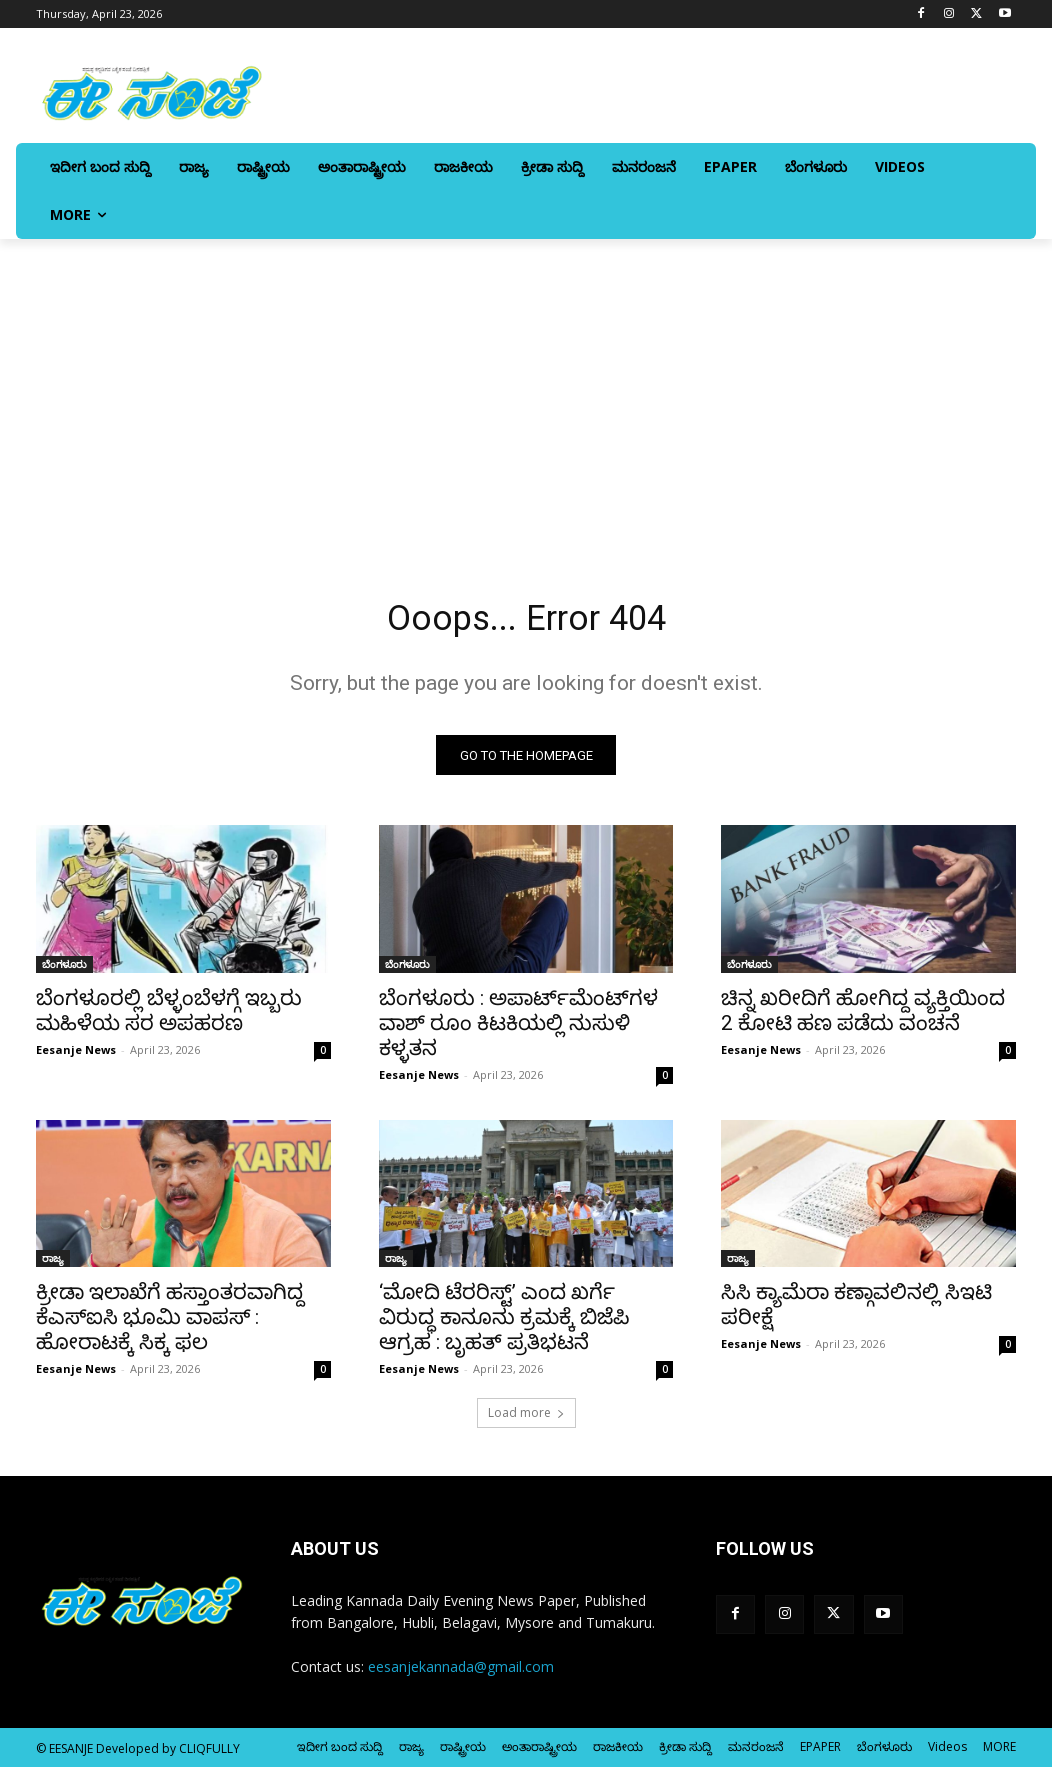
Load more (526, 1420)
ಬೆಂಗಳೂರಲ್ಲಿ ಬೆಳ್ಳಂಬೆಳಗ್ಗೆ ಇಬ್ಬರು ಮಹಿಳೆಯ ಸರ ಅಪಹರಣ (169, 1017)
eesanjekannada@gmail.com (461, 1673)
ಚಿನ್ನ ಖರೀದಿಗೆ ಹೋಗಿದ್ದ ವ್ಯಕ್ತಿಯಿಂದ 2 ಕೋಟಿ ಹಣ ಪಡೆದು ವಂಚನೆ (863, 1017)
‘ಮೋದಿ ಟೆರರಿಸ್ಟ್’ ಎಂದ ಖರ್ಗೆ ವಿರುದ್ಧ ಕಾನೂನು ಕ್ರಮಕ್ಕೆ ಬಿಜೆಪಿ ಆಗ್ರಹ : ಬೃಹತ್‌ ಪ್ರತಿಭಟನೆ (504, 1325)
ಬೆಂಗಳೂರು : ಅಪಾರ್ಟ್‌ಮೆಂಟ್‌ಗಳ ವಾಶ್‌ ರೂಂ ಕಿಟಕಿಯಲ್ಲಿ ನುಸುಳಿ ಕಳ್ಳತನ (518, 1030)
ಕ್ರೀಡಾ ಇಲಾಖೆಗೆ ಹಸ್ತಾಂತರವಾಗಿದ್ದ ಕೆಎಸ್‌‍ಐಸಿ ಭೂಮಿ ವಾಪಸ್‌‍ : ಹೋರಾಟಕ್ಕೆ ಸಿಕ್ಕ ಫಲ (170, 1325)
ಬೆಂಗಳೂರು (64, 971)
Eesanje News (76, 1056)
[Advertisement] (526, 389)
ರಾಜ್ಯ (53, 1266)
